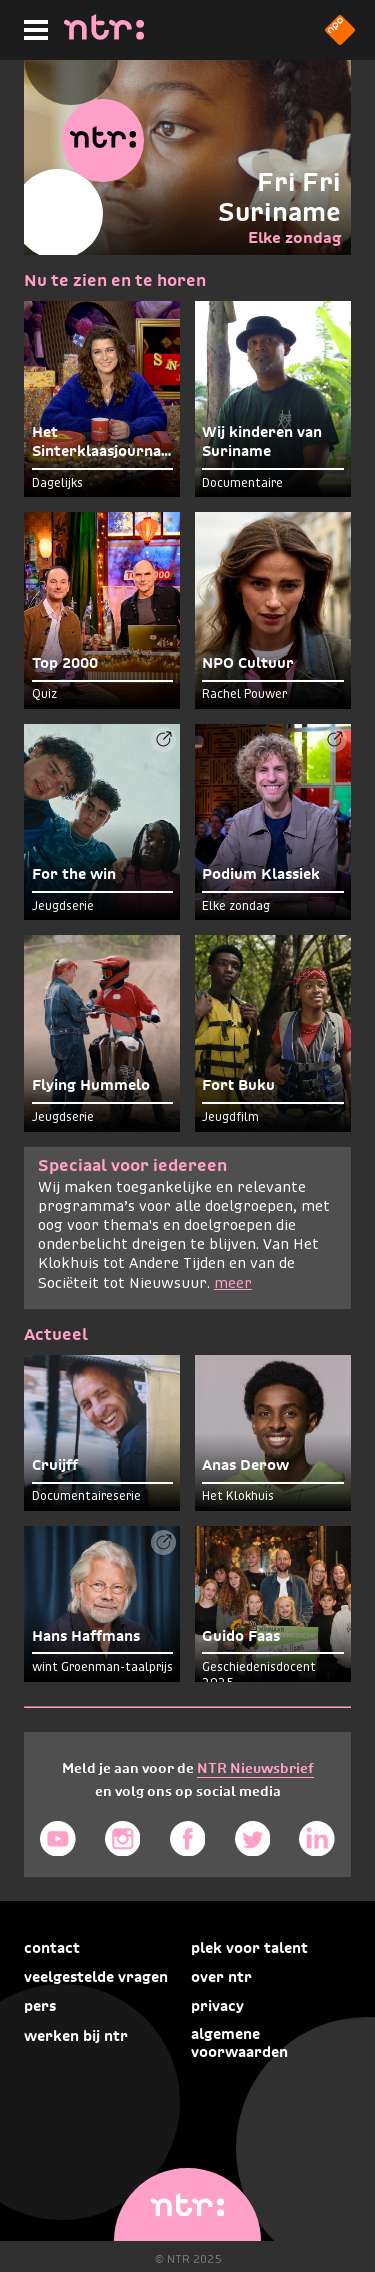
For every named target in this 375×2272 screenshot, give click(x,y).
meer (233, 1284)
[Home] (104, 34)
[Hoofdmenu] (32, 27)
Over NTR (221, 1977)
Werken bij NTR (76, 2036)
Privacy (217, 2006)
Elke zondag (294, 237)
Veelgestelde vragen (96, 1977)
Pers (40, 2006)
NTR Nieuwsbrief (255, 1768)
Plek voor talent (249, 1948)
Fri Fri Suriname (279, 197)
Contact (52, 1948)
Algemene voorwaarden (239, 2043)
